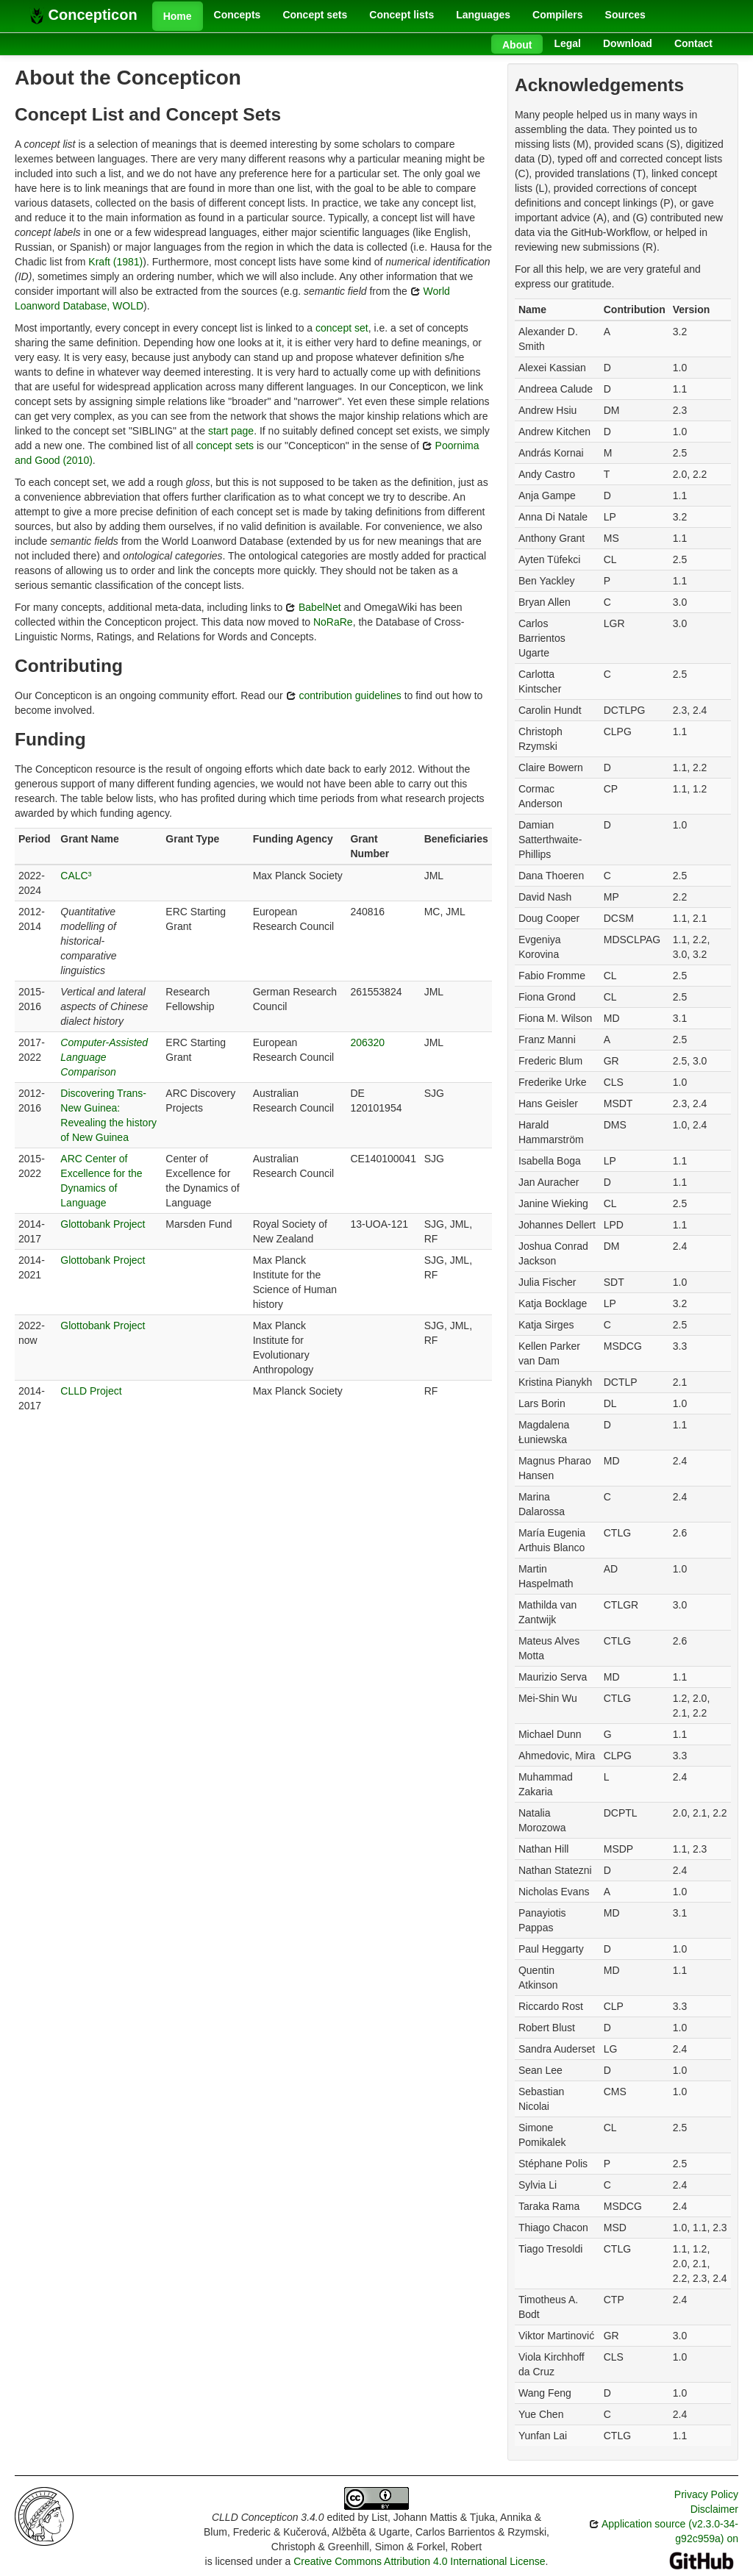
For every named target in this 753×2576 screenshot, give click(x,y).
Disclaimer (714, 2509)
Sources (625, 15)
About (517, 45)
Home (177, 16)
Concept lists (401, 15)
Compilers (557, 15)
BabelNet (312, 607)
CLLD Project (90, 1391)
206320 (367, 1042)
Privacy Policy (706, 2494)
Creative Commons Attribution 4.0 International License (419, 2561)
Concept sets (314, 15)
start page (231, 431)
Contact (693, 43)
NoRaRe (333, 622)
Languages (483, 15)
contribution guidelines (344, 695)
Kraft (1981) (115, 262)
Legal (567, 43)
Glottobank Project (102, 1224)
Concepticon (83, 15)
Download (627, 43)
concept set (341, 328)
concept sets (225, 445)
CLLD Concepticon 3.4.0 (268, 2517)
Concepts (237, 15)
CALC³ (75, 875)
